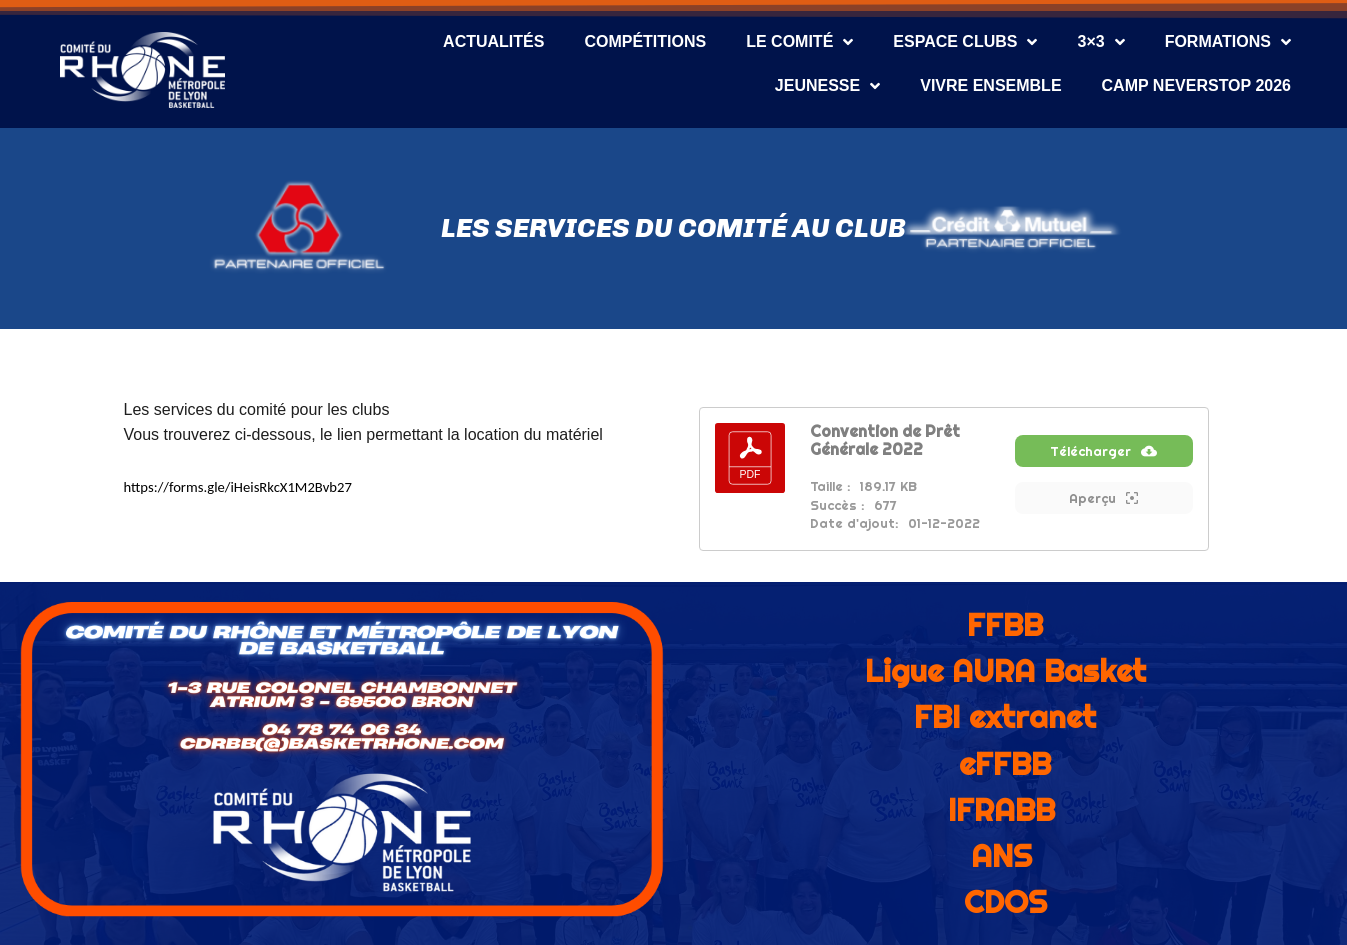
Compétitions (645, 41)
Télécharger (1103, 462)
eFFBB (1005, 764)
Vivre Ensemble (990, 85)
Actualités (493, 41)
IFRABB (1001, 810)
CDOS (1005, 902)
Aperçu (1103, 509)
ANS (1001, 856)
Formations (1228, 42)
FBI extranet (1005, 717)
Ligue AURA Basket (1005, 671)
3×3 (1100, 42)
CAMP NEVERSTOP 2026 (1196, 85)
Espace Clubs (965, 42)
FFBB (1005, 625)
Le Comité (799, 42)
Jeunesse (827, 86)
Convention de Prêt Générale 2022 (885, 440)
